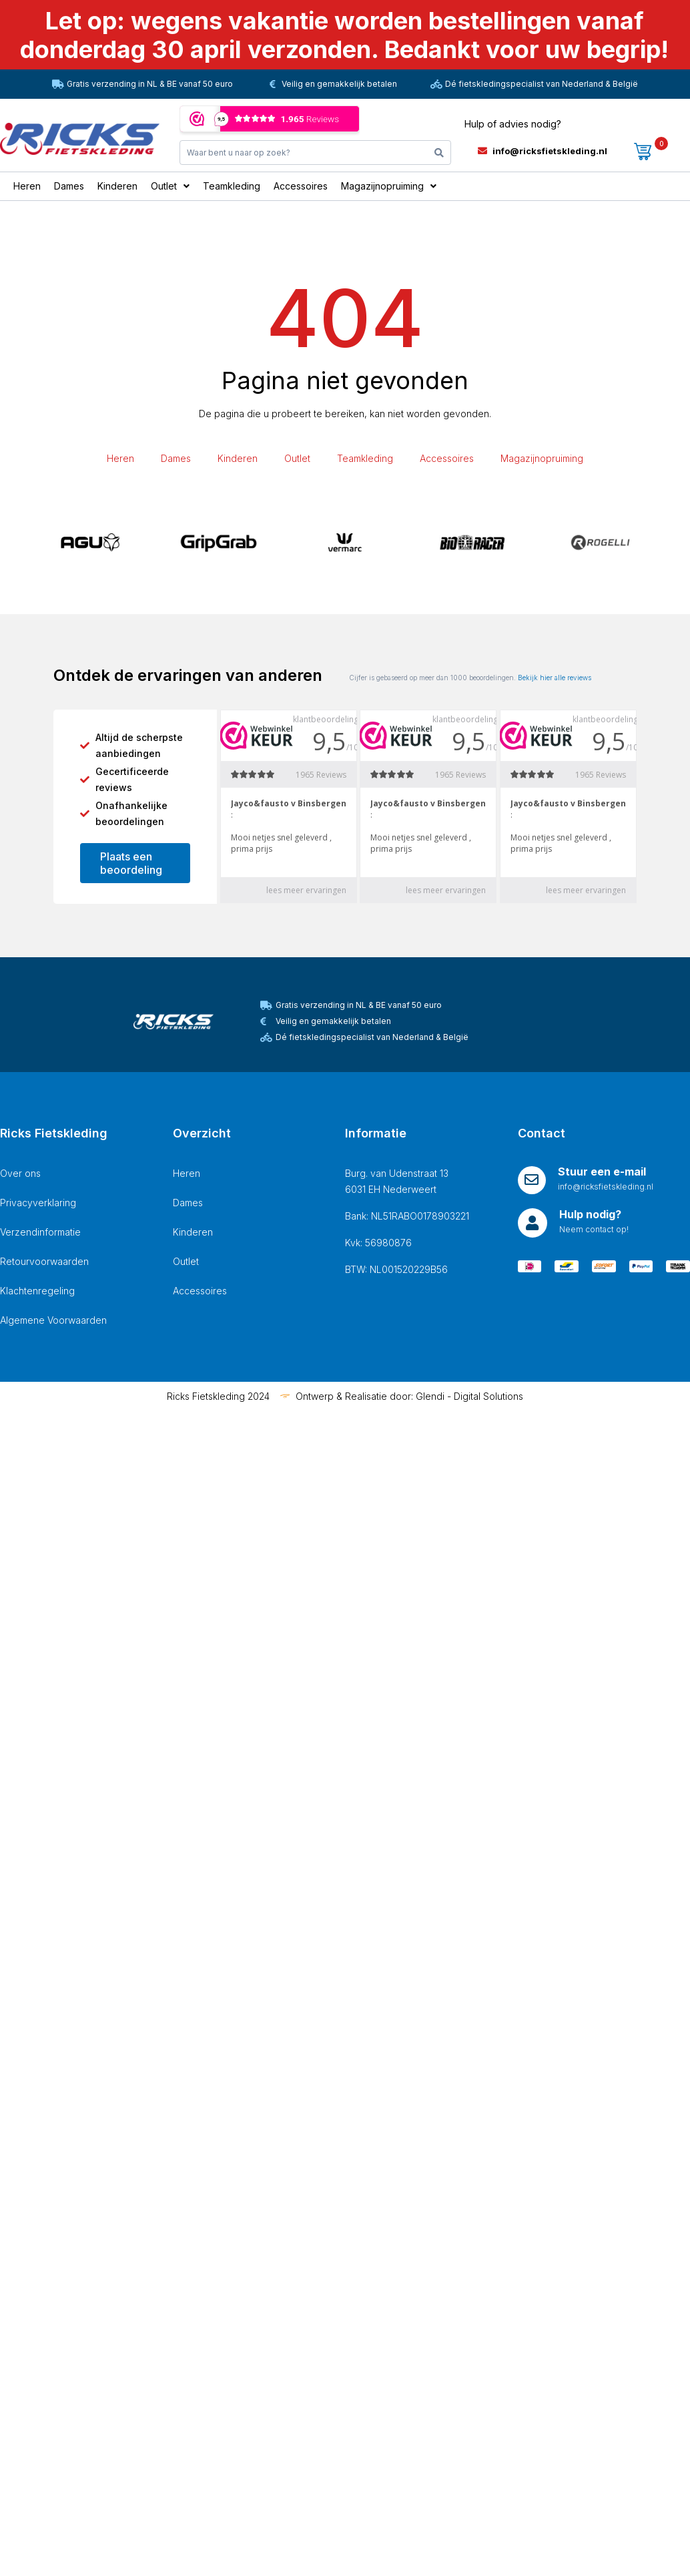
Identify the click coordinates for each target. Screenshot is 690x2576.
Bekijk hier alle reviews (554, 678)
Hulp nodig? (590, 1214)
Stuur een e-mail (602, 1171)
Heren (120, 458)
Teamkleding (365, 458)
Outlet (297, 458)
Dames (176, 458)
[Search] (439, 152)
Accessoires (447, 458)
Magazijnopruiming (541, 458)
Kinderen (238, 458)
